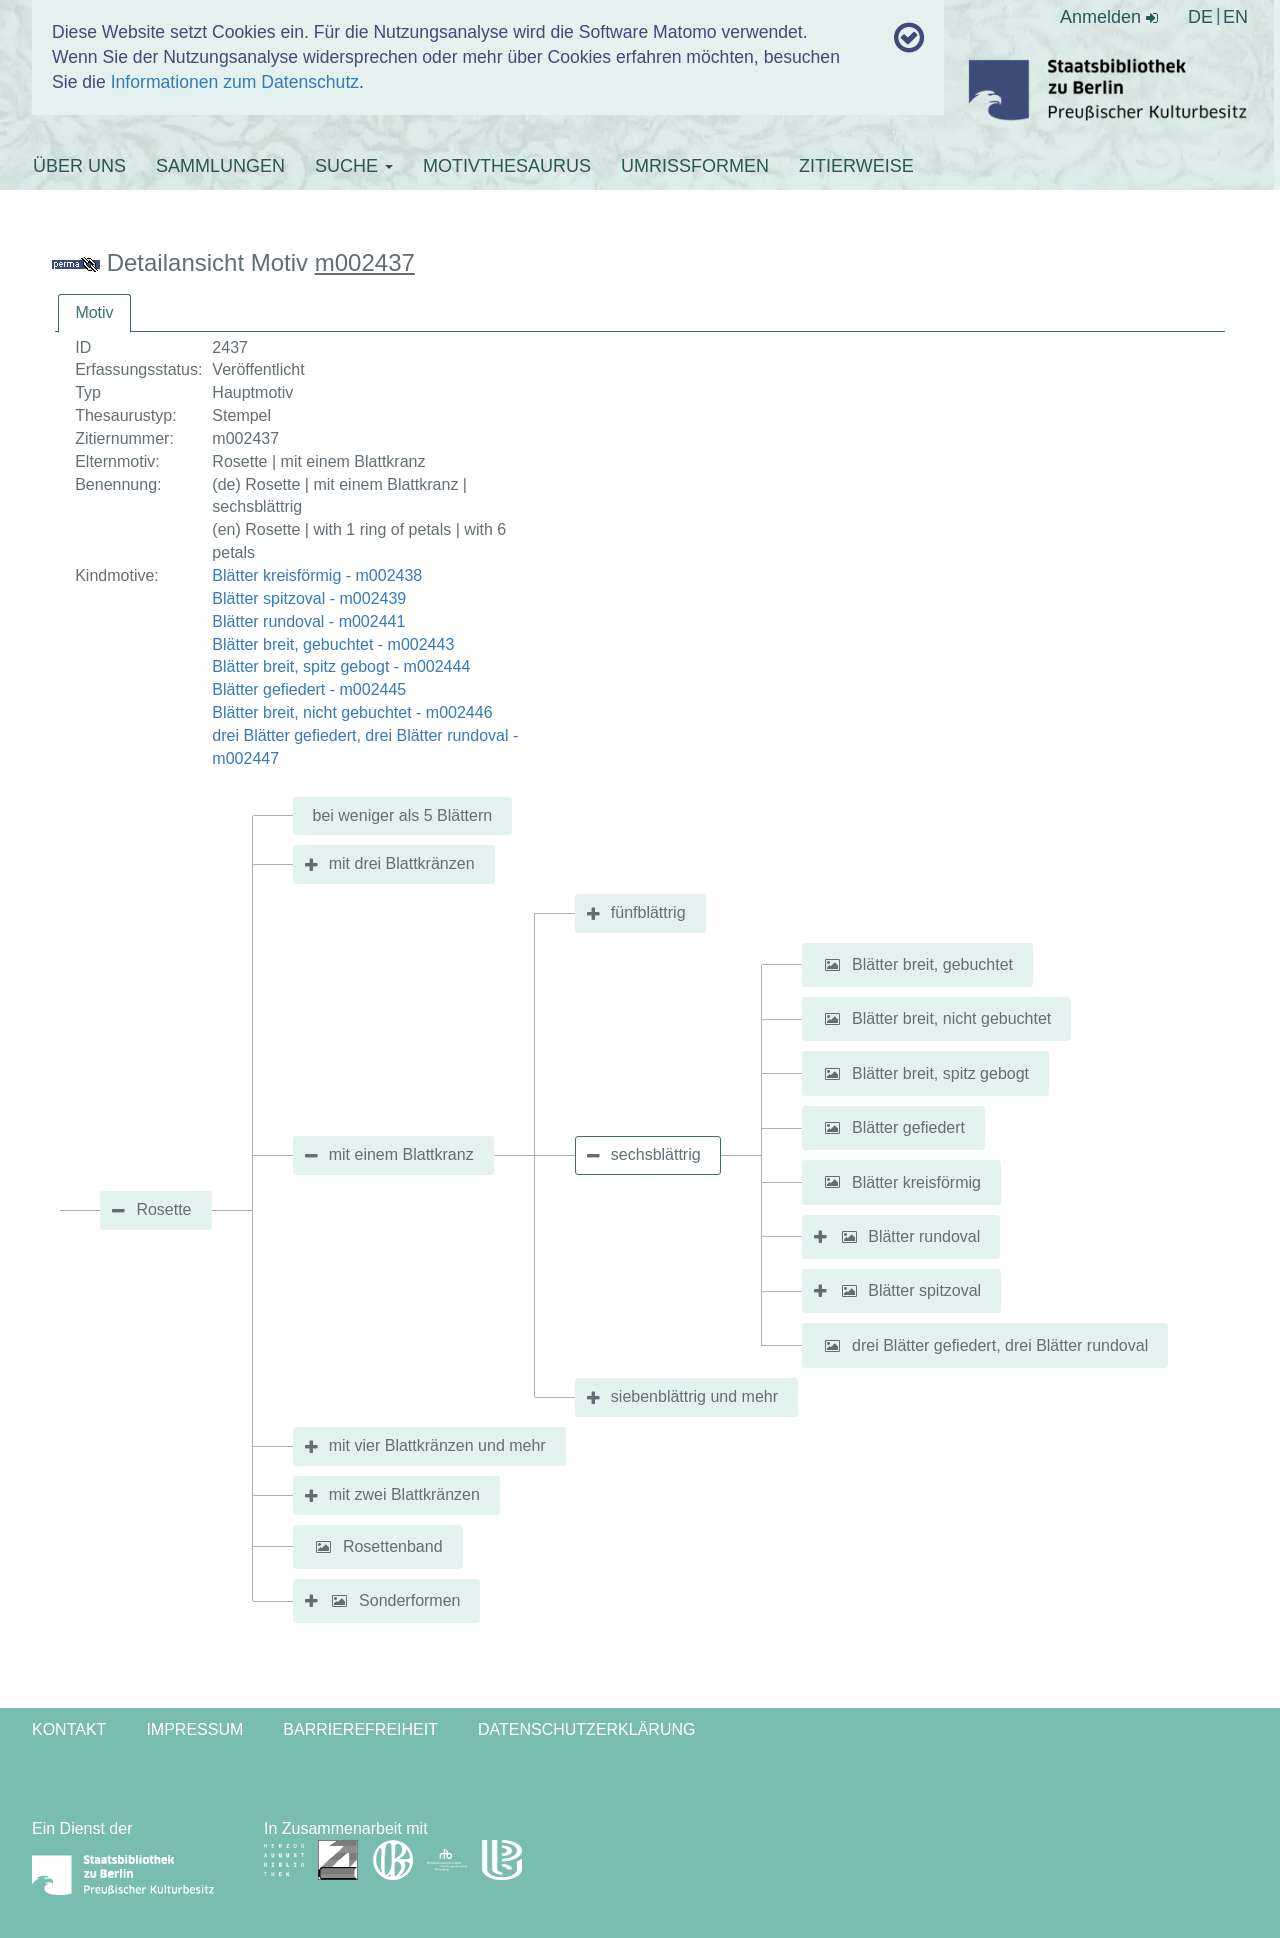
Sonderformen (409, 1600)
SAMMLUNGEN (220, 166)
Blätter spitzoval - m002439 (309, 598)
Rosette (163, 1209)
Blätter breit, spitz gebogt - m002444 (341, 666)
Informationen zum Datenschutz (235, 82)
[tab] (94, 313)
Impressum (194, 1729)
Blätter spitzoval (924, 1290)
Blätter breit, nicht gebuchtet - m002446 (352, 712)
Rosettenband (393, 1546)
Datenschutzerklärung (587, 1729)
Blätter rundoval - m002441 (308, 621)
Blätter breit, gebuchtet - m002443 (333, 644)
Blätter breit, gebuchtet (932, 964)
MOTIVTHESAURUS (507, 166)
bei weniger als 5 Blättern (403, 815)
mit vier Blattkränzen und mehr (437, 1445)
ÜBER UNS (79, 166)
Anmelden (1109, 17)
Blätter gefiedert (908, 1127)
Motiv (94, 312)
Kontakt (69, 1729)
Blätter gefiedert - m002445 (309, 689)
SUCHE (354, 166)
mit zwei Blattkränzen (404, 1494)
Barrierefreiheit (360, 1729)
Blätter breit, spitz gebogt (940, 1073)
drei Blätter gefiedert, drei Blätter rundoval (1000, 1345)
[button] (833, 965)
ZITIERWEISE (856, 166)
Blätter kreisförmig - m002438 (317, 575)
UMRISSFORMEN (695, 166)
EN (1235, 17)
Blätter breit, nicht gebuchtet (951, 1018)
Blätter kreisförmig (916, 1181)
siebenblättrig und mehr (694, 1396)
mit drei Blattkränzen (402, 863)
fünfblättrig (648, 912)
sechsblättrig (656, 1154)
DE (1200, 17)
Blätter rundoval (924, 1236)
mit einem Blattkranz (401, 1154)
